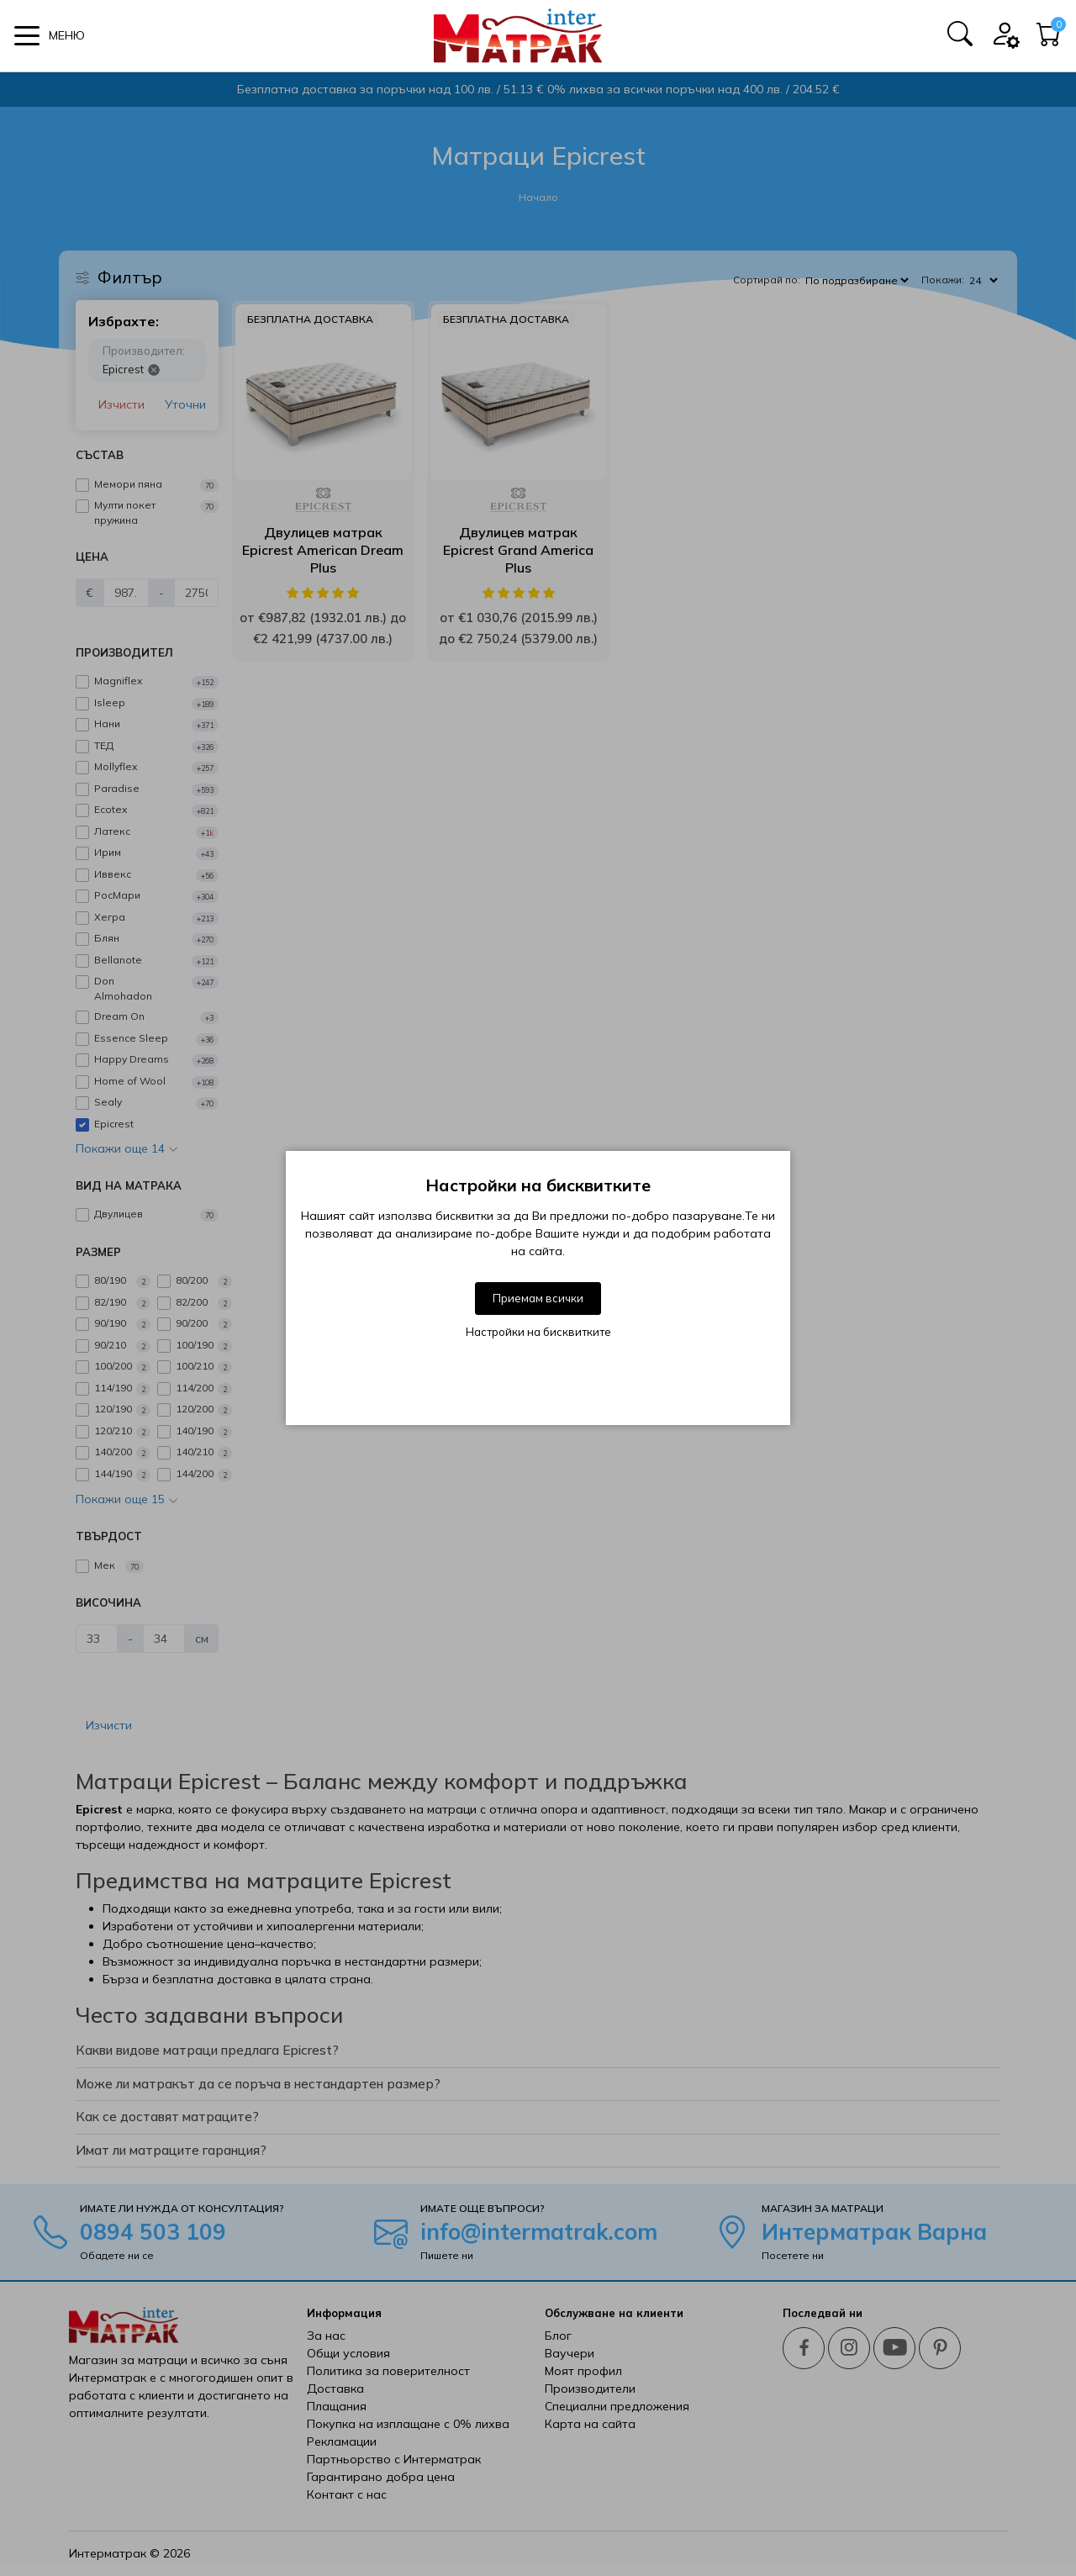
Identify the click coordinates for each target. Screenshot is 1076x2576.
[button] (49, 36)
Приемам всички (538, 1298)
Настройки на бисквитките (538, 1331)
